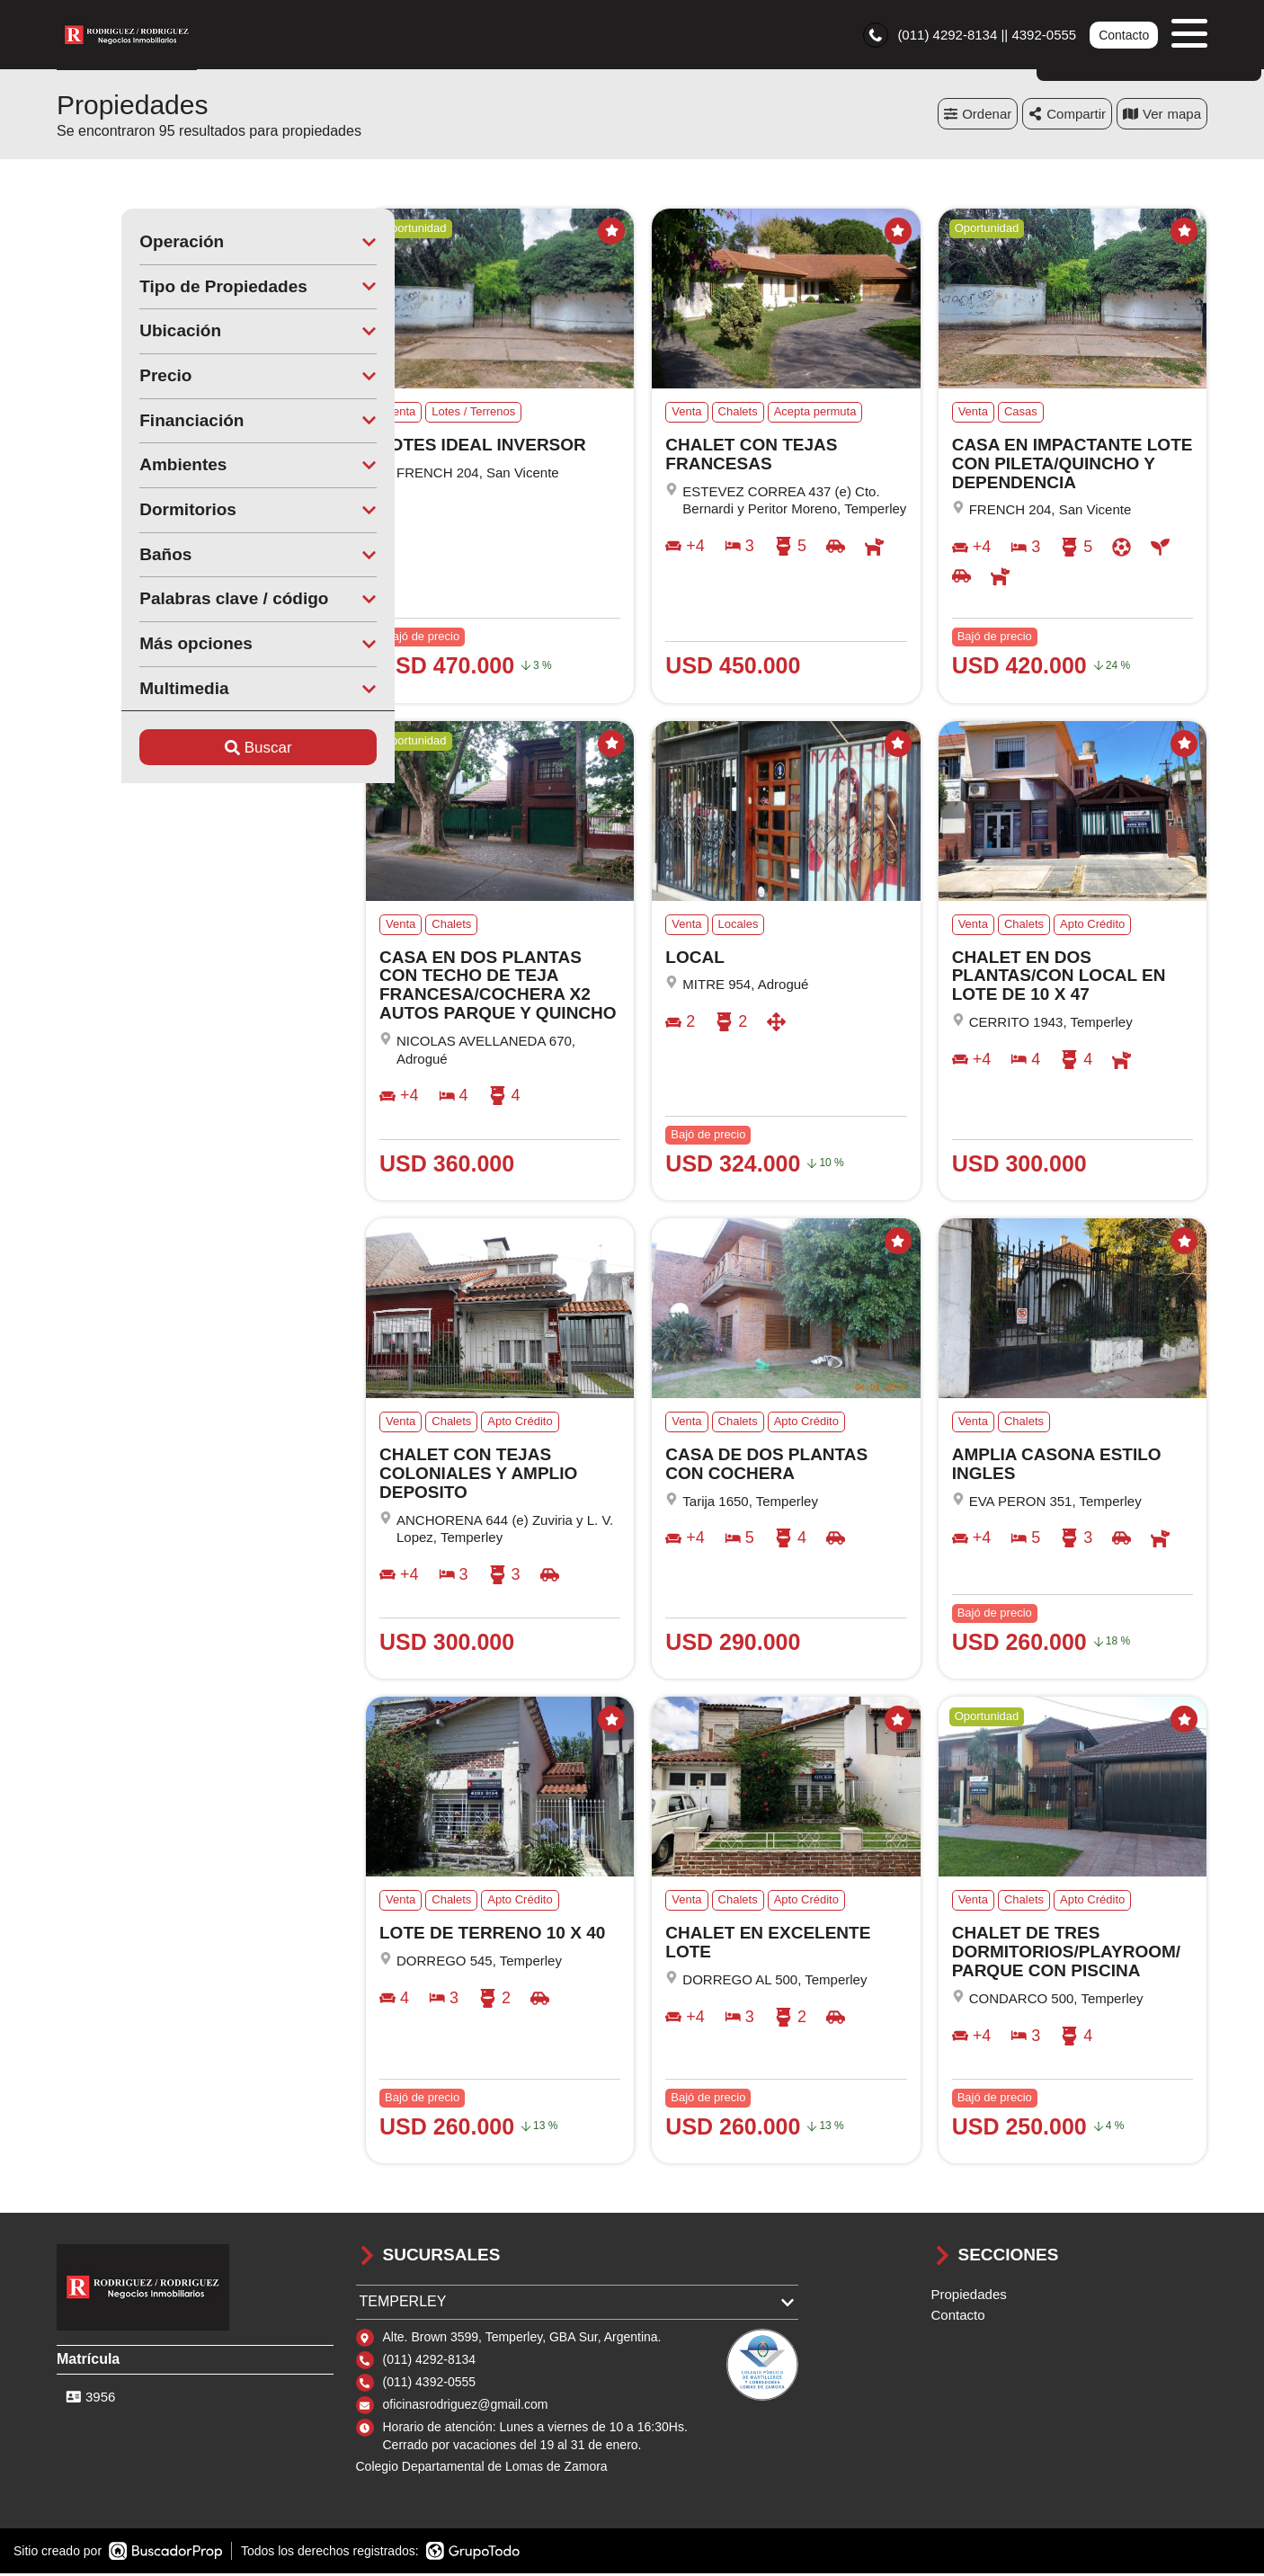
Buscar (193, 750)
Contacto (1124, 36)
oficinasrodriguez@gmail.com (465, 2407)
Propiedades (969, 2296)
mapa (1162, 116)
